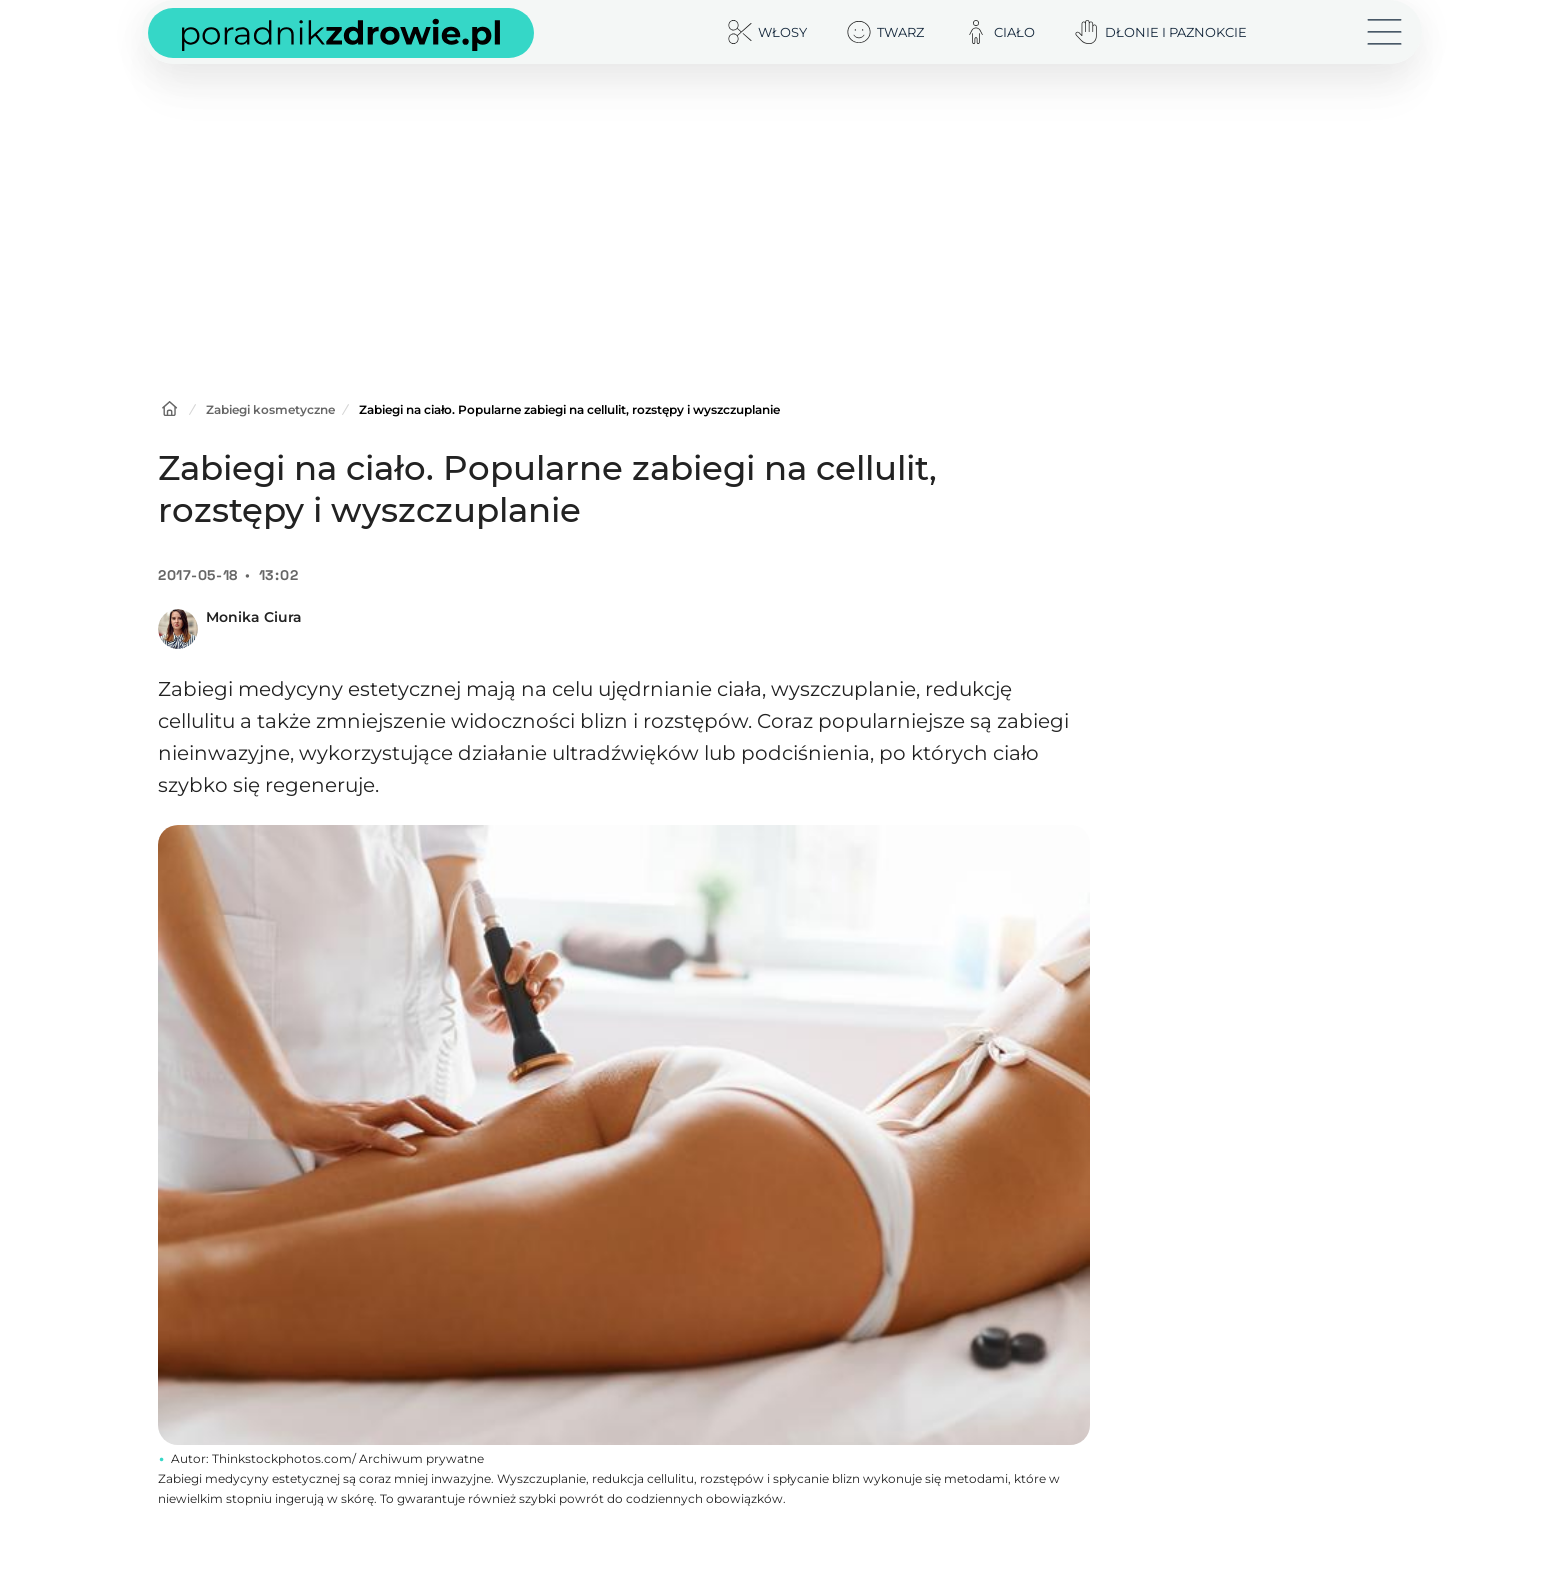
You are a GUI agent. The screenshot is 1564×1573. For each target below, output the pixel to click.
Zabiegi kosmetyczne (270, 409)
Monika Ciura (254, 617)
